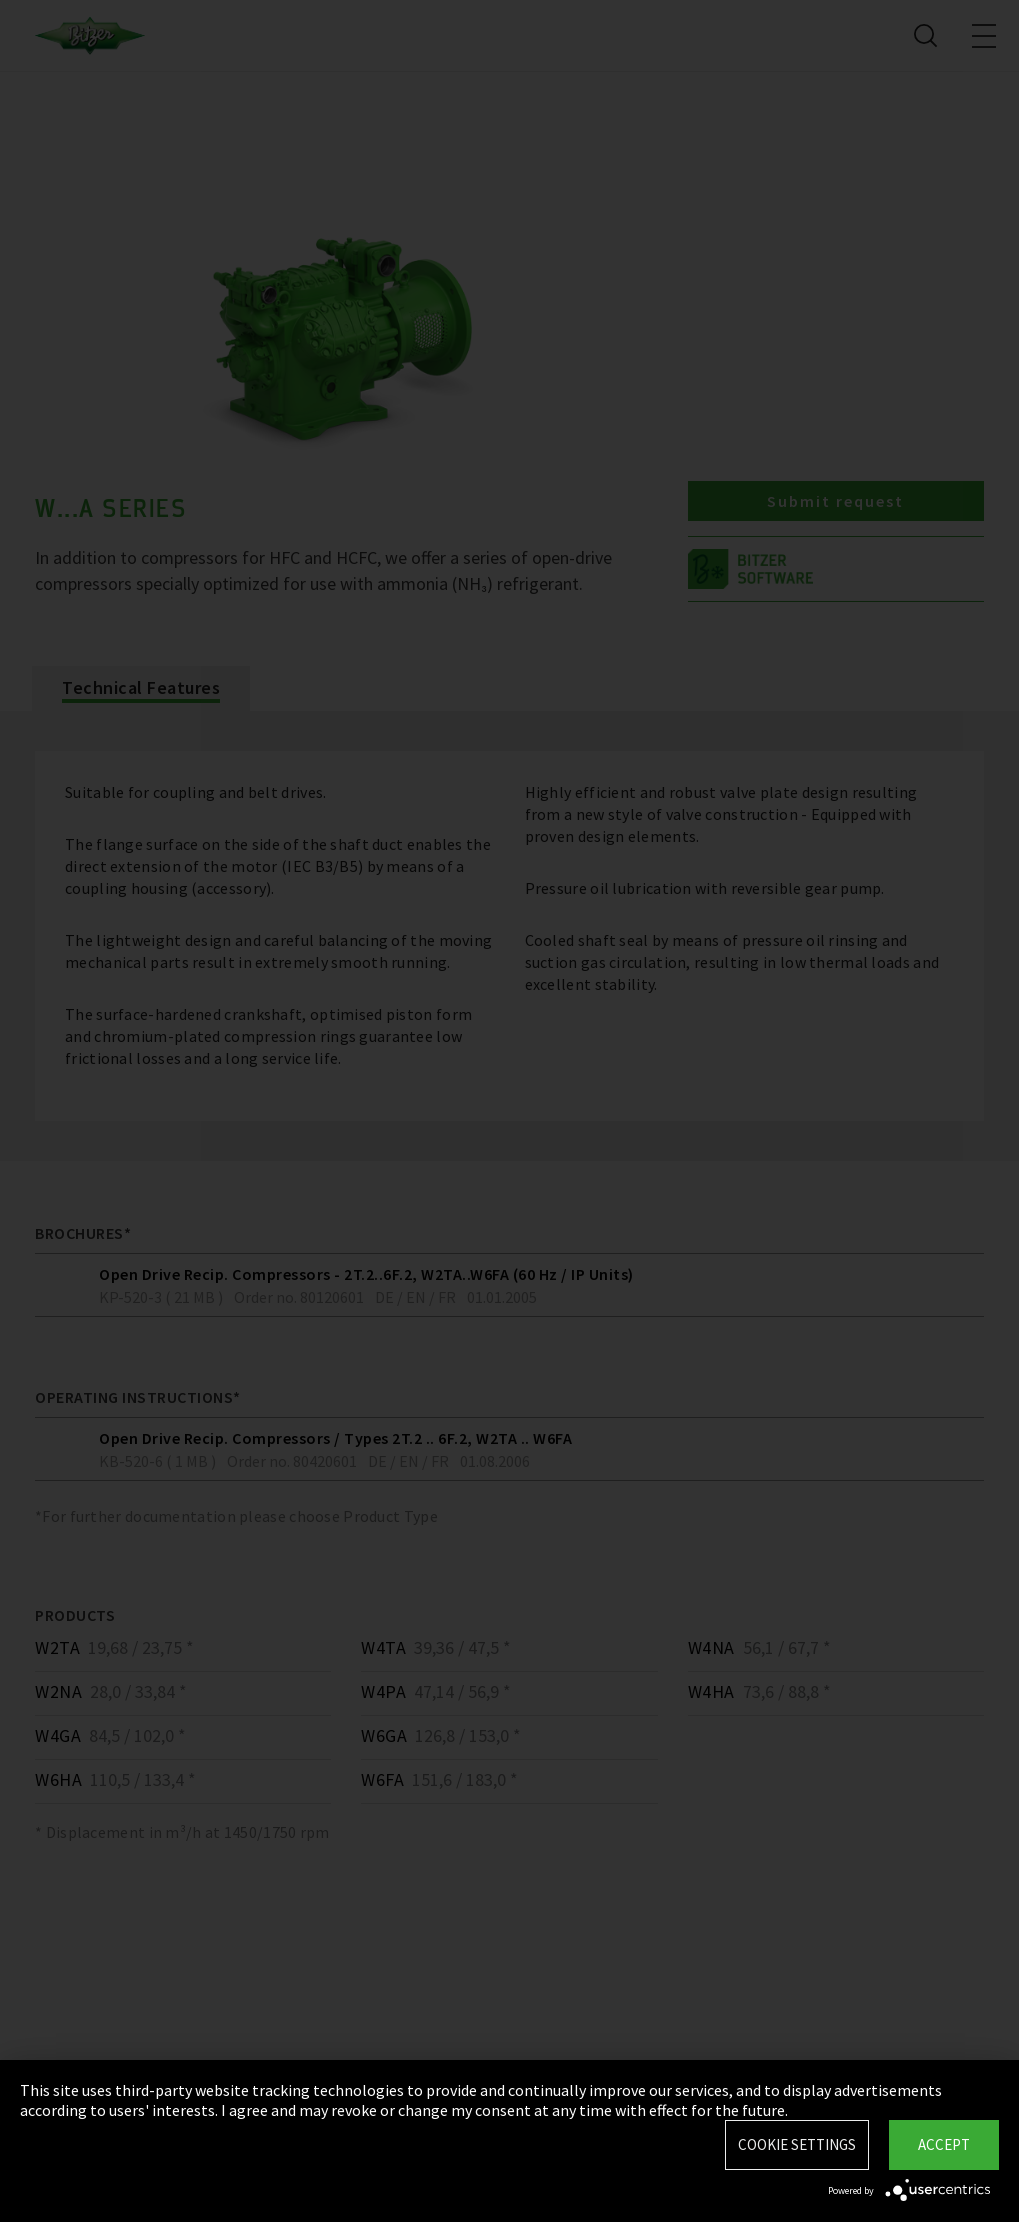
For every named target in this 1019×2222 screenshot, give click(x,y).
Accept (944, 2144)
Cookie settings (797, 2144)
